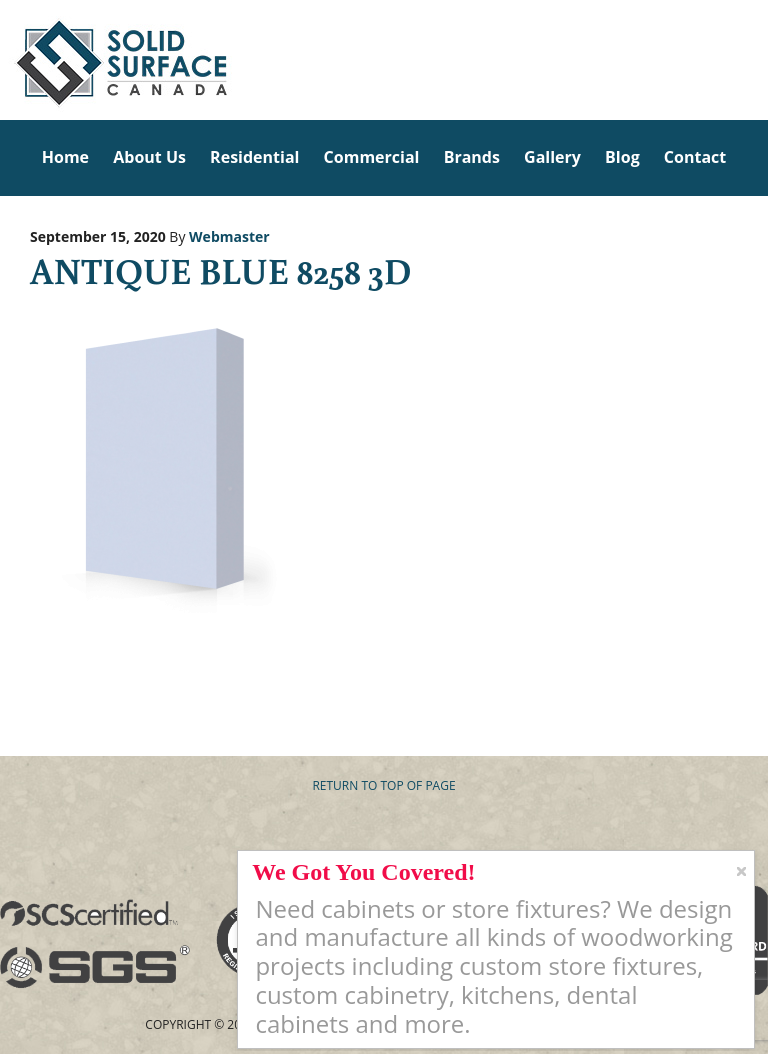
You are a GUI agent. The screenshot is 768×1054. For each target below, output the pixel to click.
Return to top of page (383, 785)
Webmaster (229, 236)
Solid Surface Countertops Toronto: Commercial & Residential (6, 60)
